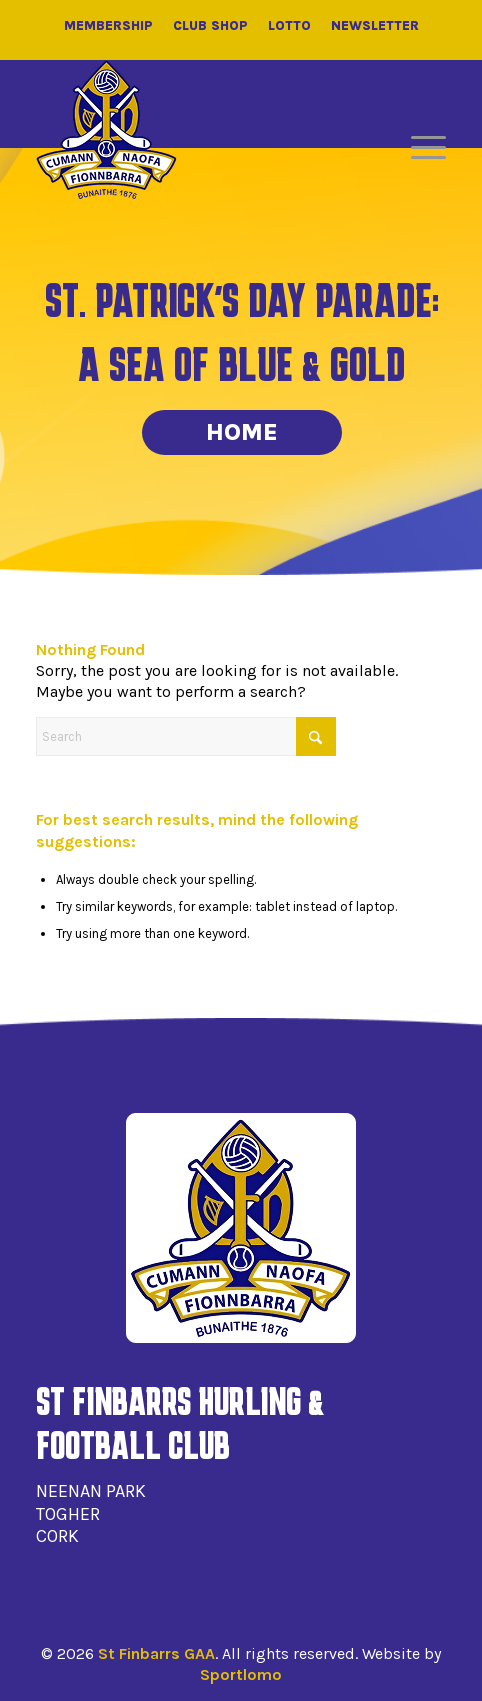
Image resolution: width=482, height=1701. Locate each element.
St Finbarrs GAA (156, 1653)
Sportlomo (241, 1674)
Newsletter (375, 25)
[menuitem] (418, 148)
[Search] (186, 736)
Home (242, 432)
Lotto (289, 25)
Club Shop (210, 25)
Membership (108, 25)
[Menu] (418, 148)
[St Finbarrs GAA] (106, 130)
